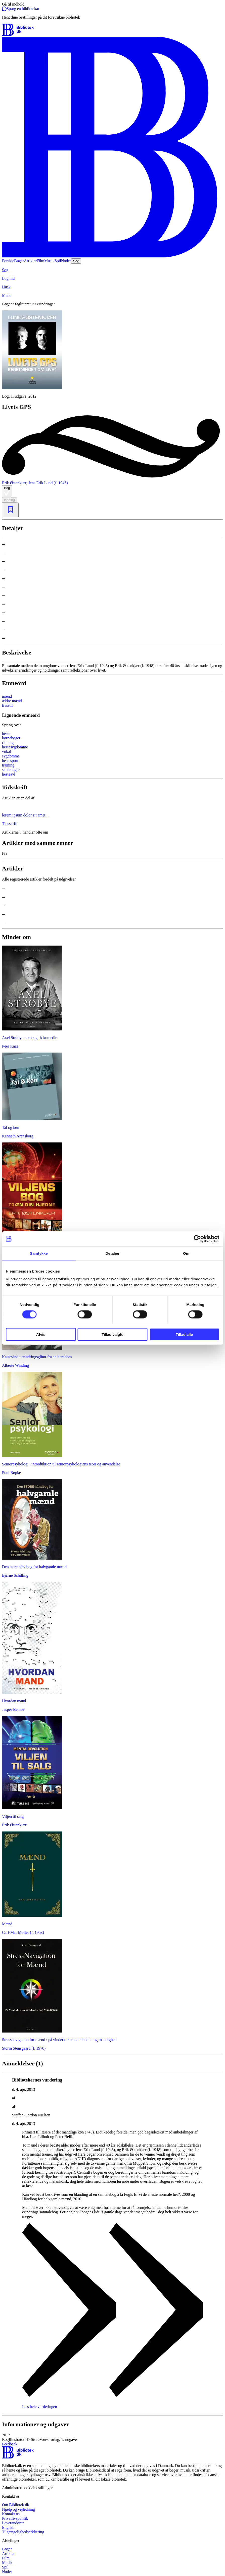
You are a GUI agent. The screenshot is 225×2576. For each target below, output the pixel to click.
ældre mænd (12, 701)
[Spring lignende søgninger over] (112, 725)
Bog (7, 491)
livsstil (7, 705)
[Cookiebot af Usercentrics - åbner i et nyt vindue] (197, 1238)
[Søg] (112, 270)
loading (9, 500)
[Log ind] (112, 278)
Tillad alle (184, 1334)
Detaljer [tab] (113, 1253)
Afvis (41, 1334)
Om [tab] (186, 1253)
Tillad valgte (112, 1334)
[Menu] (112, 295)
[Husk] (112, 287)
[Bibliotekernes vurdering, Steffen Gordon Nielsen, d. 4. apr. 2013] (39, 2406)
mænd (7, 696)
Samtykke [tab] (39, 1253)
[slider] (112, 354)
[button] (112, 2437)
